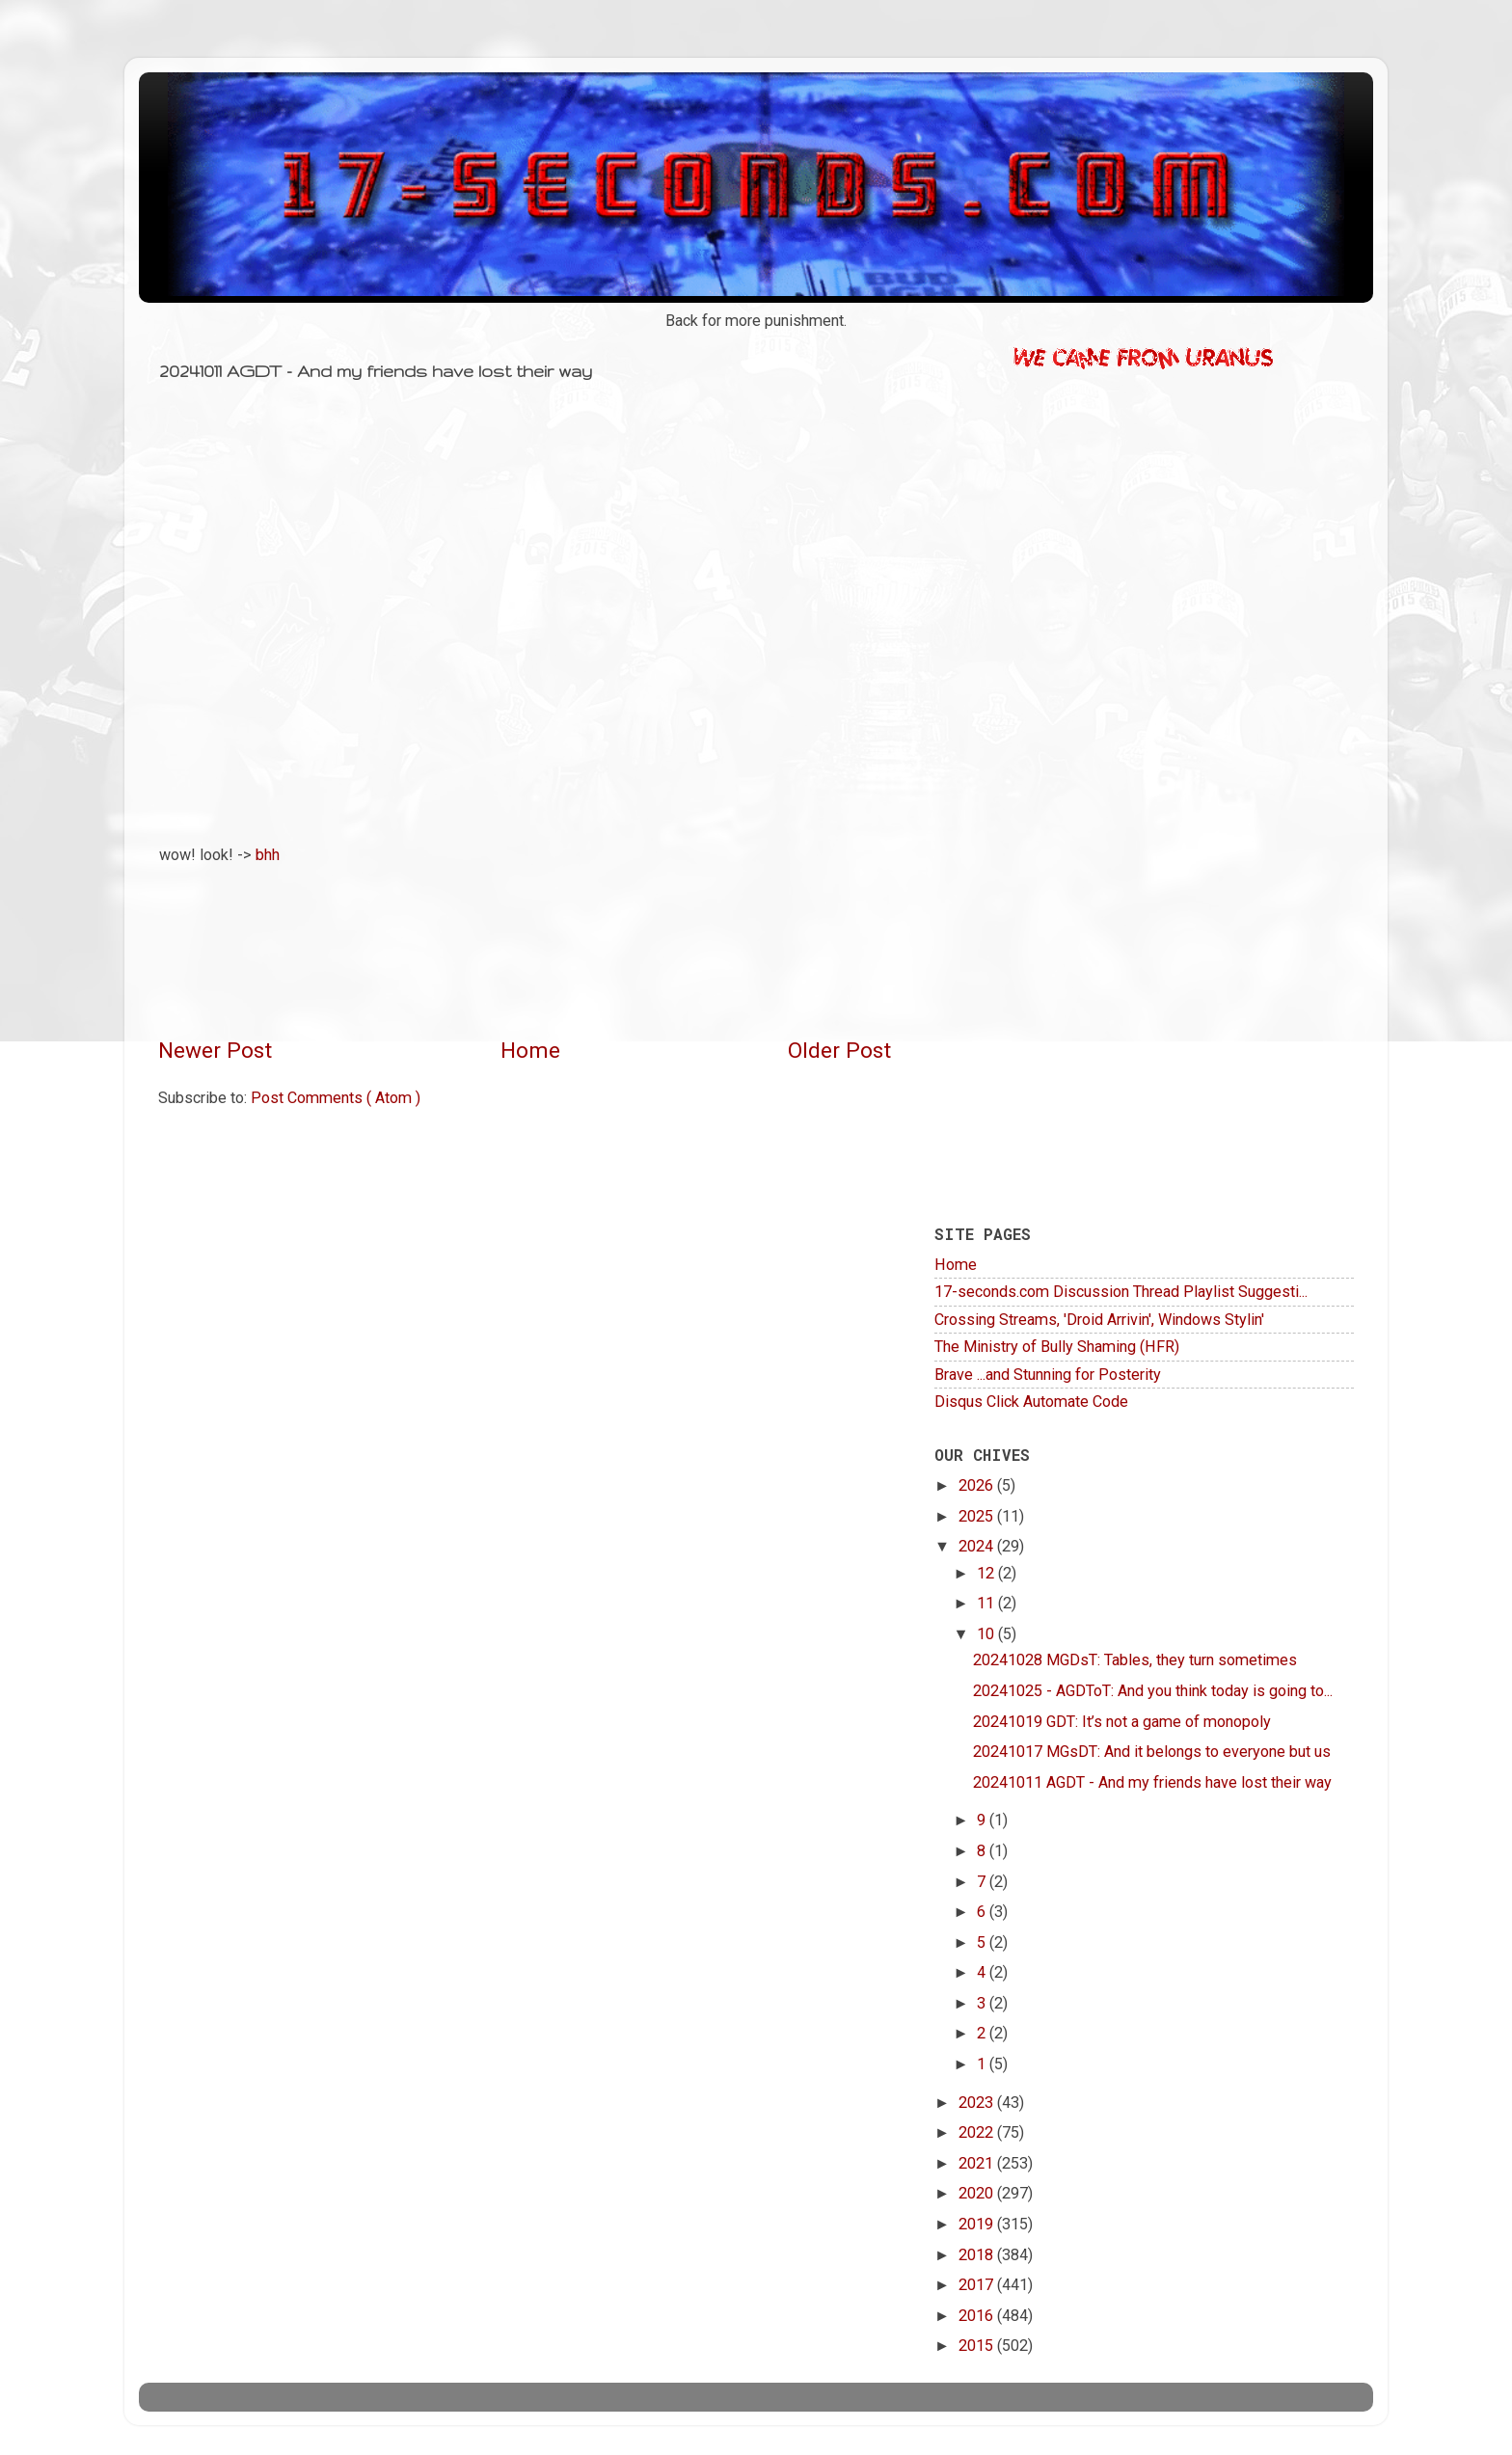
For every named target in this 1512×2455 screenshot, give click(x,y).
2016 (977, 2316)
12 (987, 1573)
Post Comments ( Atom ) (335, 1098)
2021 (977, 2163)
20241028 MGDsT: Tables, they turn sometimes (1135, 1660)
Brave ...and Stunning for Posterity (1047, 1374)
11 (987, 1603)
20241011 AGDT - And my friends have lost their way (1152, 1782)
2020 (977, 2193)
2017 (977, 2285)
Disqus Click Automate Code (1031, 1401)
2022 (977, 2132)
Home (530, 1051)
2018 (977, 2255)
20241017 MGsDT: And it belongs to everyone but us (1152, 1751)
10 (987, 1634)
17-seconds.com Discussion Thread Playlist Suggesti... (1121, 1291)
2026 (977, 1485)
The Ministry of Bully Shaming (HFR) (1056, 1346)
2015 (977, 2345)
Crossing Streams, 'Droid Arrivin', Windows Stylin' (1099, 1319)
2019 (977, 2224)
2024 (977, 1546)
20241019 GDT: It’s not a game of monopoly (1122, 1722)
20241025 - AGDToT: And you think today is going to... (1153, 1691)
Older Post (839, 1051)
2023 (977, 2102)
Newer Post (215, 1051)
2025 (977, 1516)
